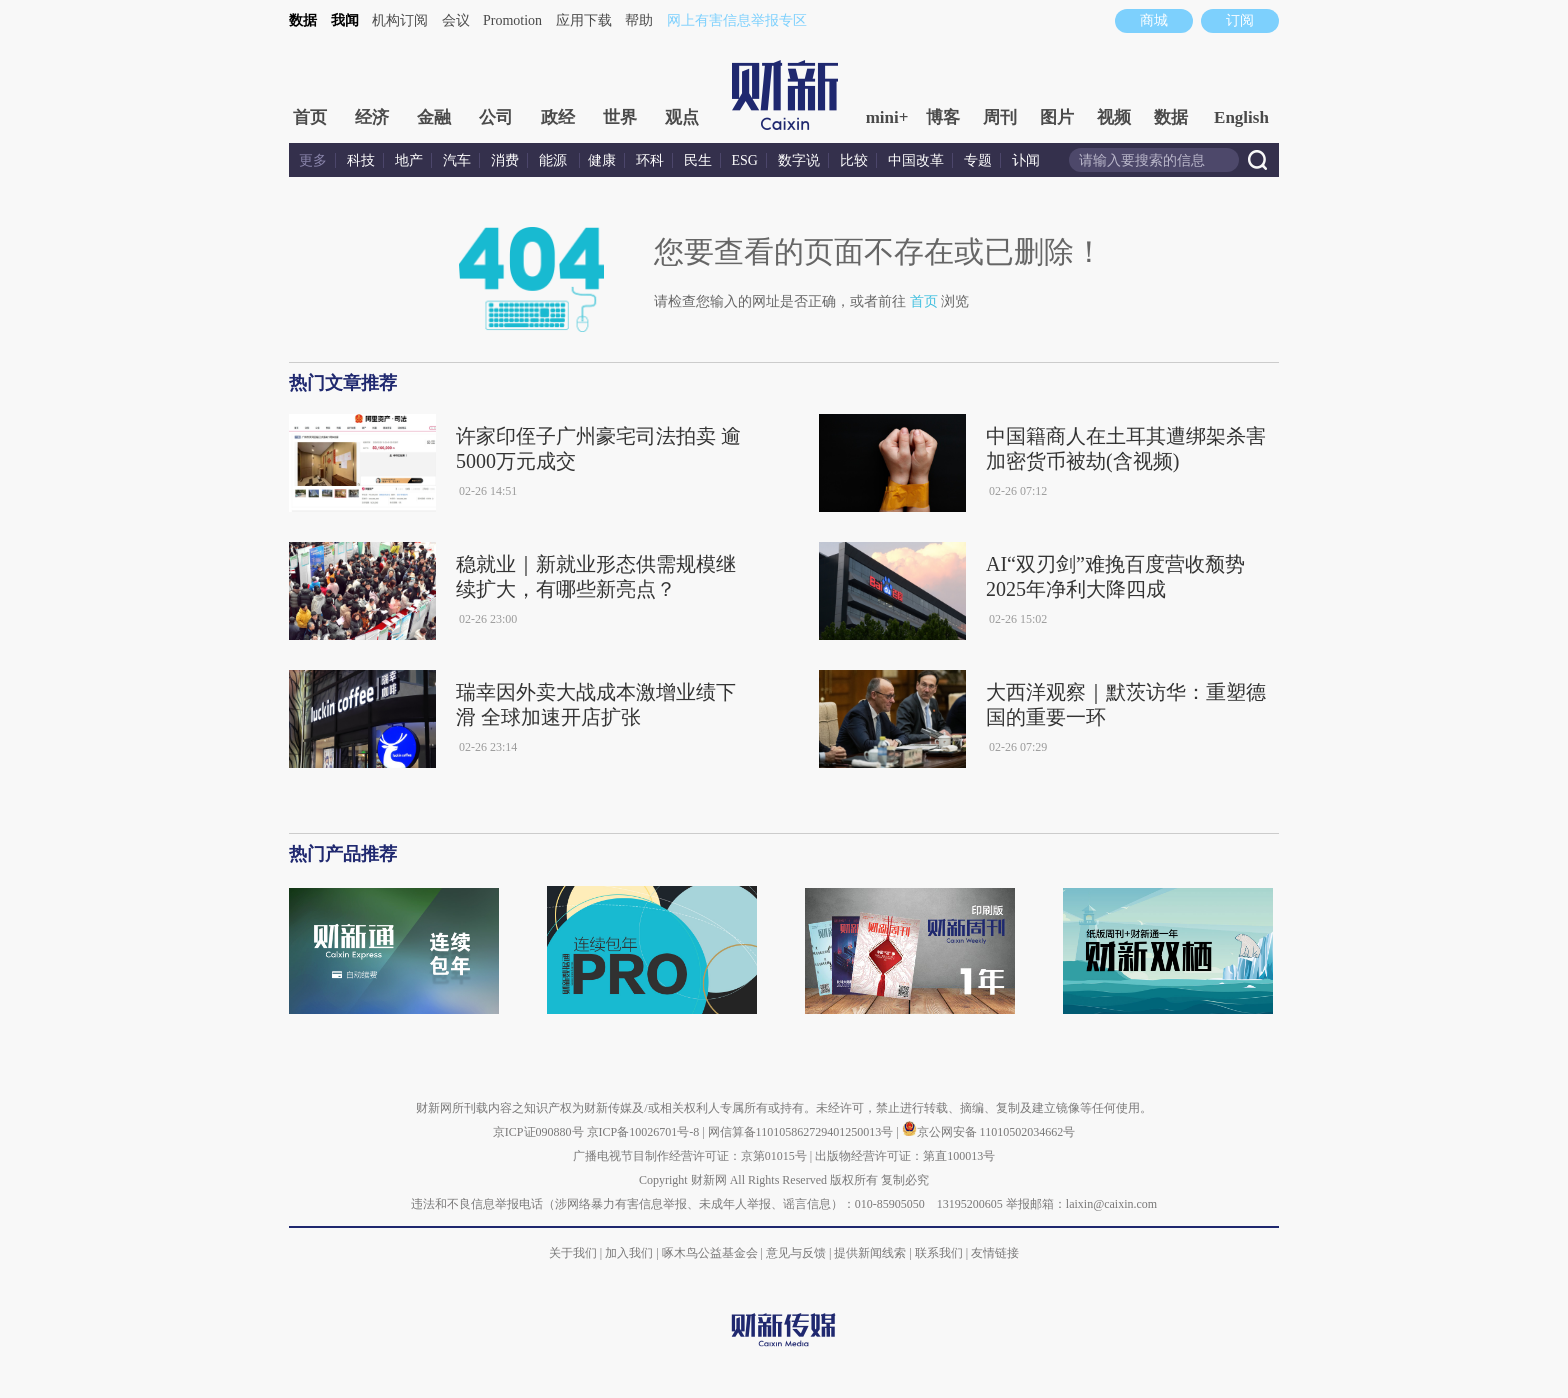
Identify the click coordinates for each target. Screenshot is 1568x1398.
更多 (313, 160)
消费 (505, 160)
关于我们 (573, 1253)
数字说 (799, 160)
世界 (620, 117)
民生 (698, 160)
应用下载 (584, 20)
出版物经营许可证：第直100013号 (905, 1156)
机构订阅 (400, 20)
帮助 (639, 20)
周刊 (1000, 117)
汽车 (457, 160)
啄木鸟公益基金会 (711, 1253)
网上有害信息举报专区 (737, 20)
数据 (303, 20)
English (1241, 117)
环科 (650, 160)
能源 (555, 160)
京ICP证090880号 (538, 1132)
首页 (310, 117)
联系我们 (939, 1253)
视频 (1114, 117)
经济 (372, 117)
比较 (854, 160)
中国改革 (916, 160)
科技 (361, 160)
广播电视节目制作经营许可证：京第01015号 (690, 1156)
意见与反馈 (796, 1253)
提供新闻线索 (870, 1253)
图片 (1057, 117)
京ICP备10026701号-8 (645, 1132)
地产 (409, 160)
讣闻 (1026, 160)
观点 (682, 117)
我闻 (345, 20)
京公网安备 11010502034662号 (989, 1132)
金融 (434, 117)
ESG (745, 160)
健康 (602, 160)
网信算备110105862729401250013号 (802, 1132)
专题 (978, 160)
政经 (558, 117)
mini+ (887, 117)
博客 (943, 117)
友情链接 (995, 1253)
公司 (496, 117)
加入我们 (629, 1253)
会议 (456, 20)
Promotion (512, 20)
